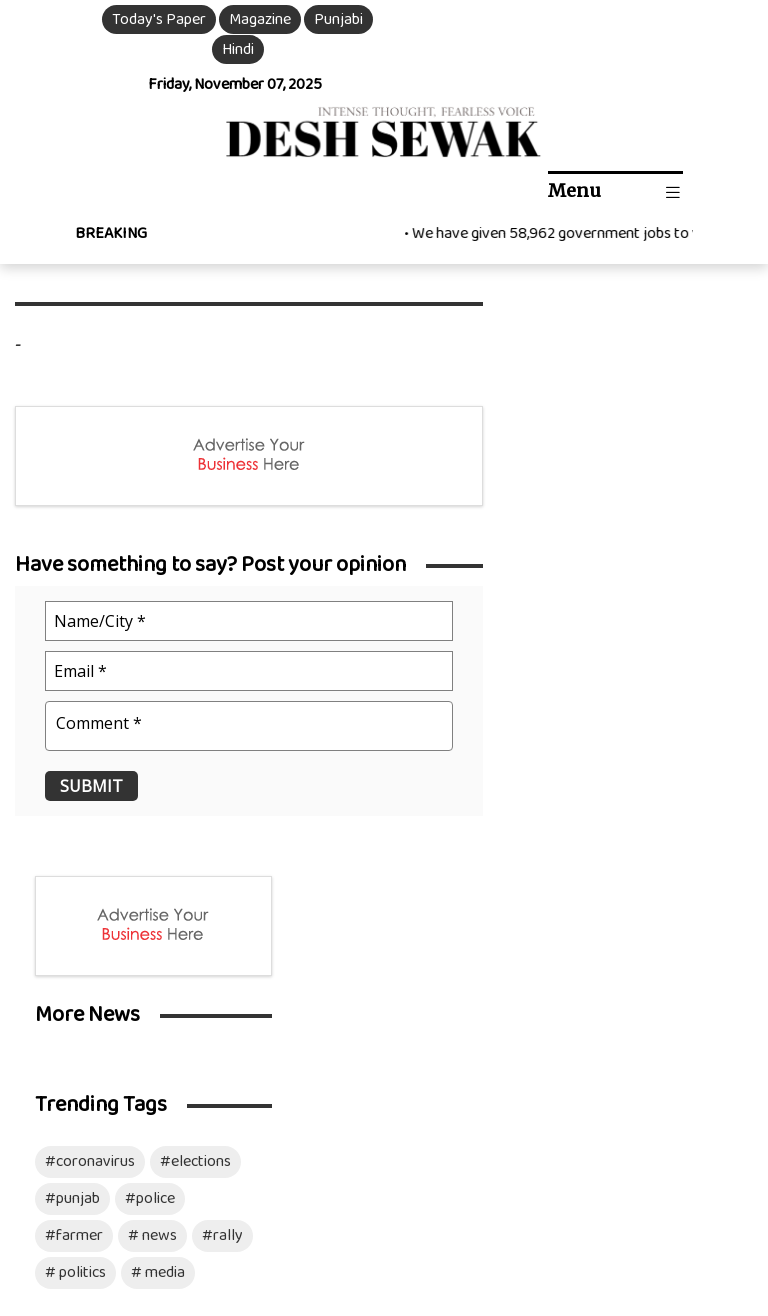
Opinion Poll (352, 1023)
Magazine (258, 19)
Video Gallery (356, 936)
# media (650, 647)
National (63, 907)
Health (195, 965)
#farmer (566, 610)
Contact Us (486, 1023)
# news (644, 610)
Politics (59, 1023)
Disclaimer (130, 1218)
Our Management (507, 907)
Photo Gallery (358, 965)
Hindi (235, 49)
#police (642, 573)
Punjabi (336, 19)
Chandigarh (72, 994)
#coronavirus (582, 536)
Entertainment (221, 878)
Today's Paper (157, 19)
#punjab (564, 573)
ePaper (336, 878)
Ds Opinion (208, 907)
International (78, 878)
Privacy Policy (272, 1189)
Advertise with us (506, 1052)
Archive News (356, 994)
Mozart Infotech (699, 1189)
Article (194, 936)
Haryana (63, 965)
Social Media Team (490, 980)
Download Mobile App (72, 1272)
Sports (195, 1023)
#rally (714, 610)
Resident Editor (501, 936)
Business (202, 994)
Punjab (58, 936)
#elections (687, 536)
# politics (567, 647)
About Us (480, 878)
